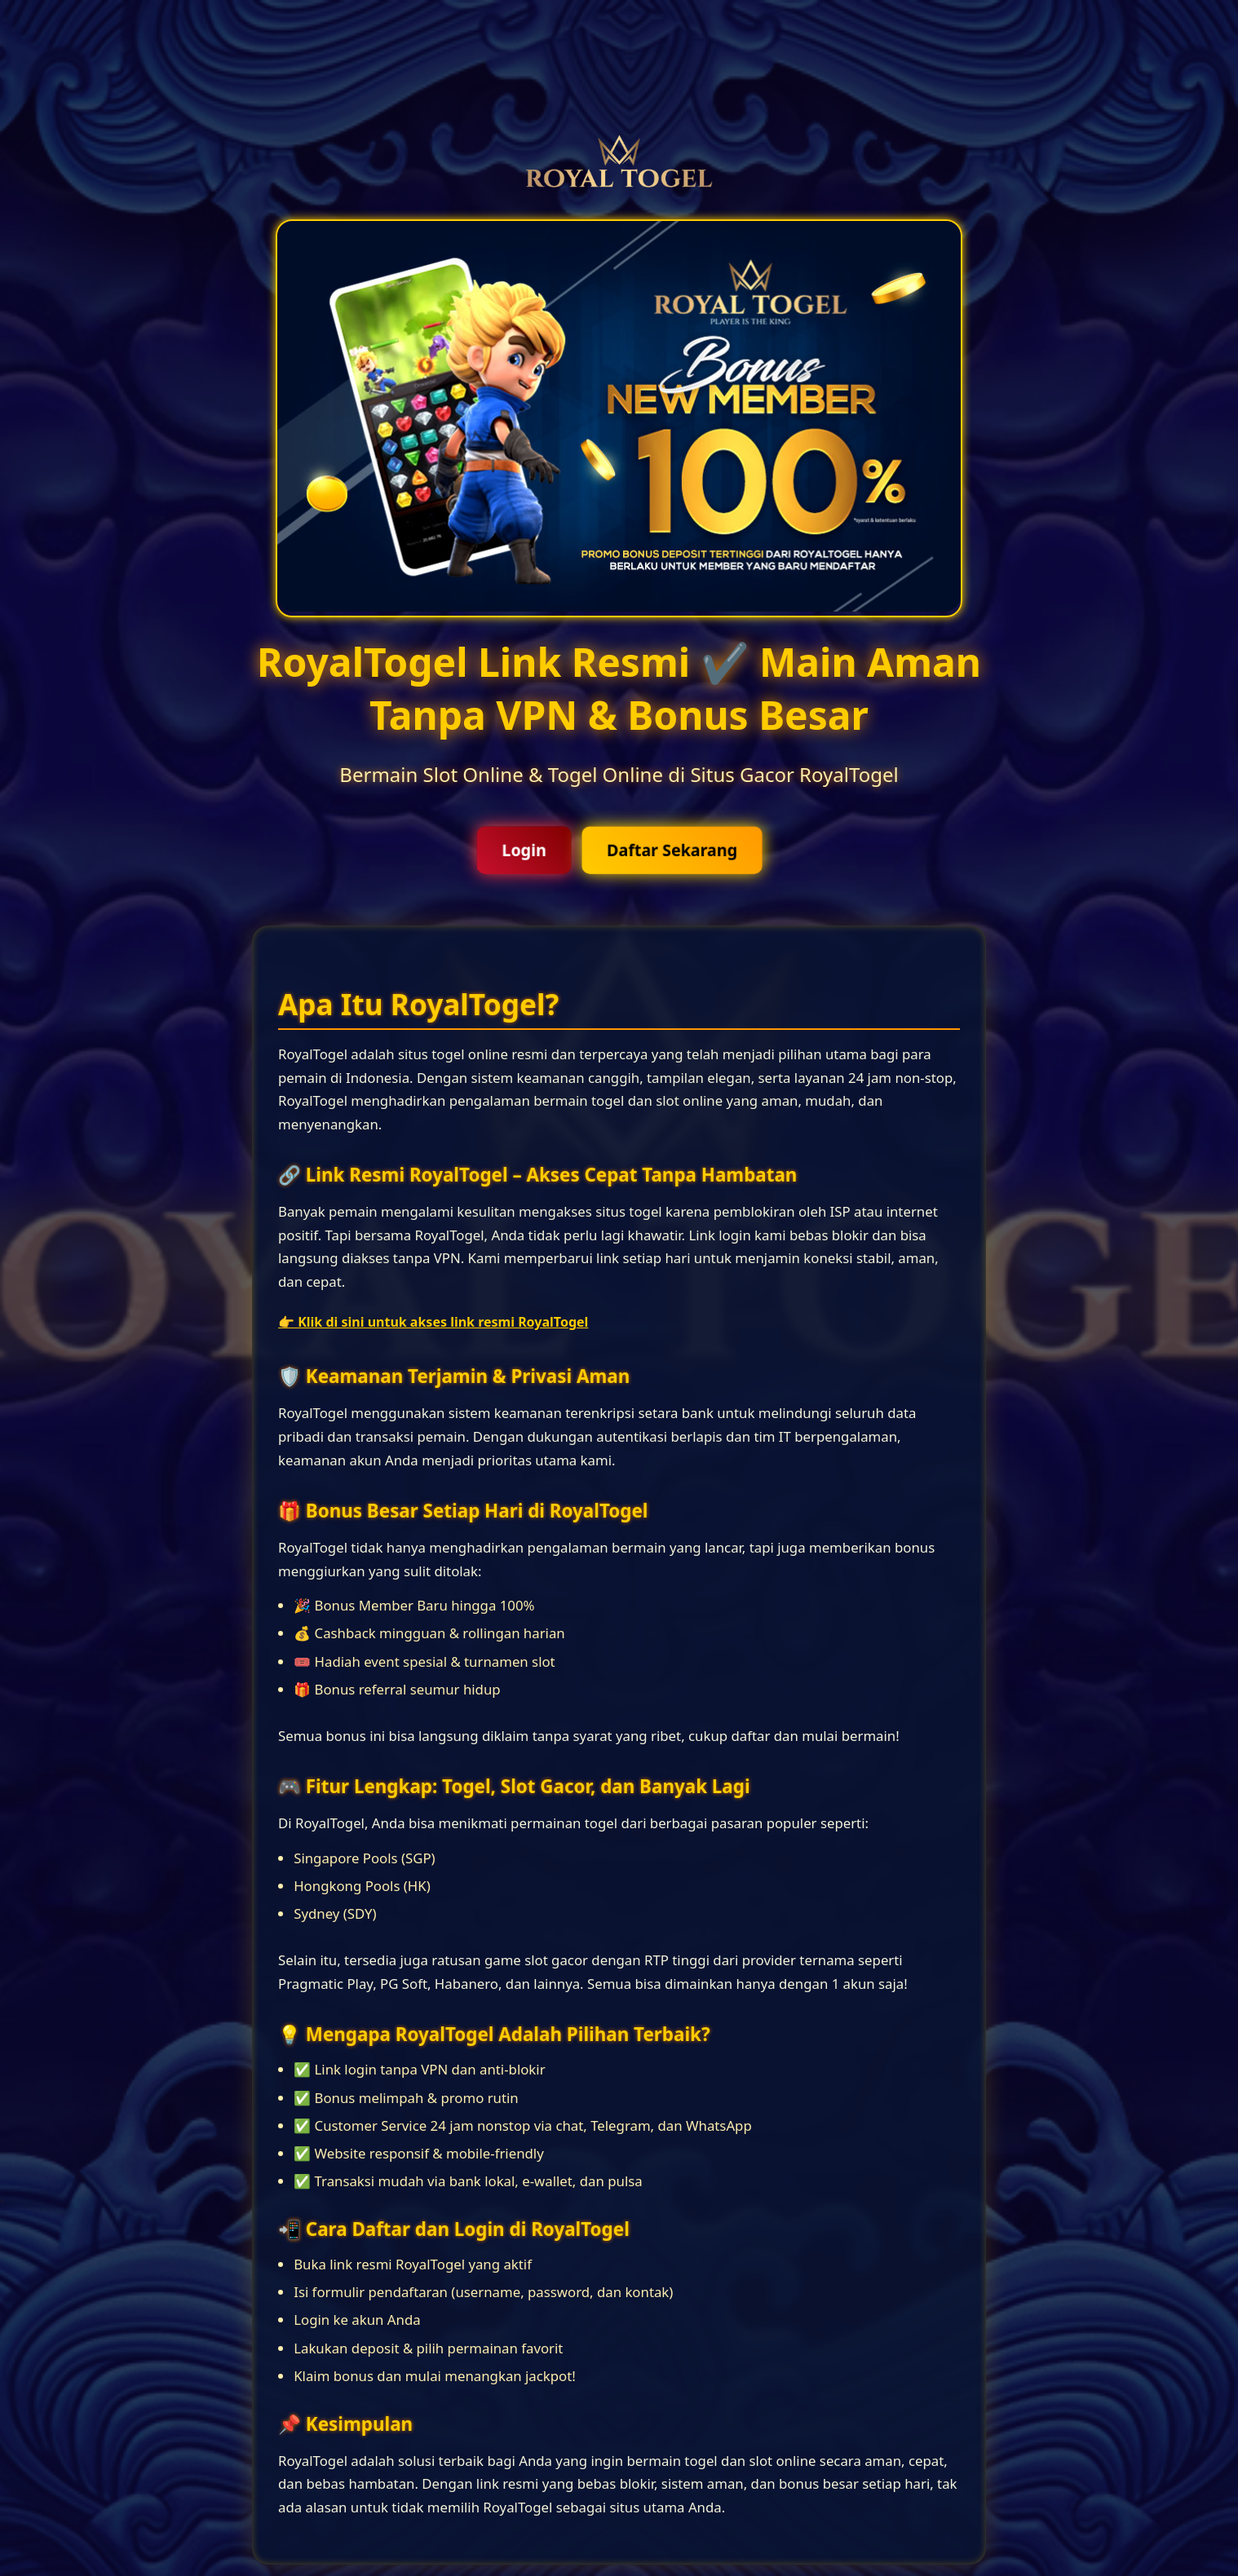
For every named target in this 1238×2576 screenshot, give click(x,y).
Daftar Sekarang (672, 850)
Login (524, 850)
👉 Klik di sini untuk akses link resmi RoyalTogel (433, 1322)
